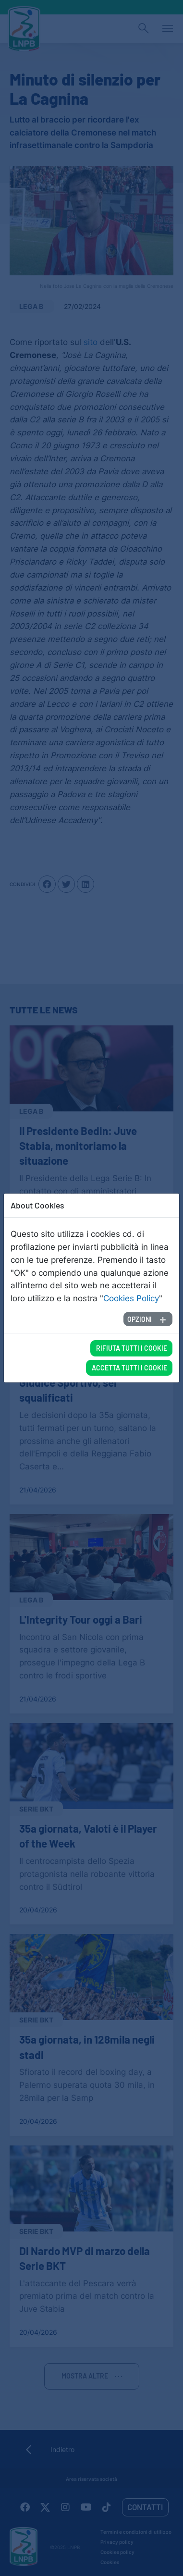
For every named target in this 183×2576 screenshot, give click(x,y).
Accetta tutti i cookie (129, 1368)
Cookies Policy (131, 1298)
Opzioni (139, 1319)
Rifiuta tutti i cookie (131, 1348)
